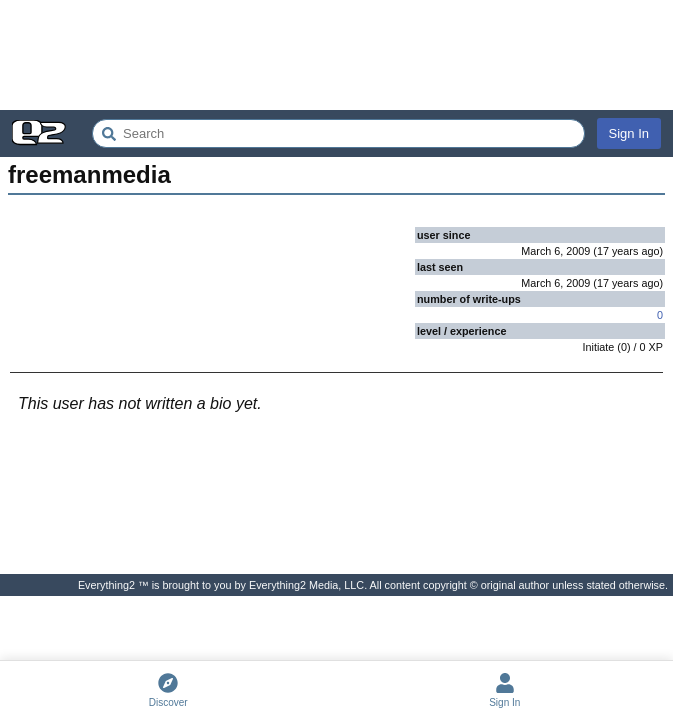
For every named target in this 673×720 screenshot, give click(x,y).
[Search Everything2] (338, 133)
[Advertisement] (336, 55)
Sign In (629, 133)
